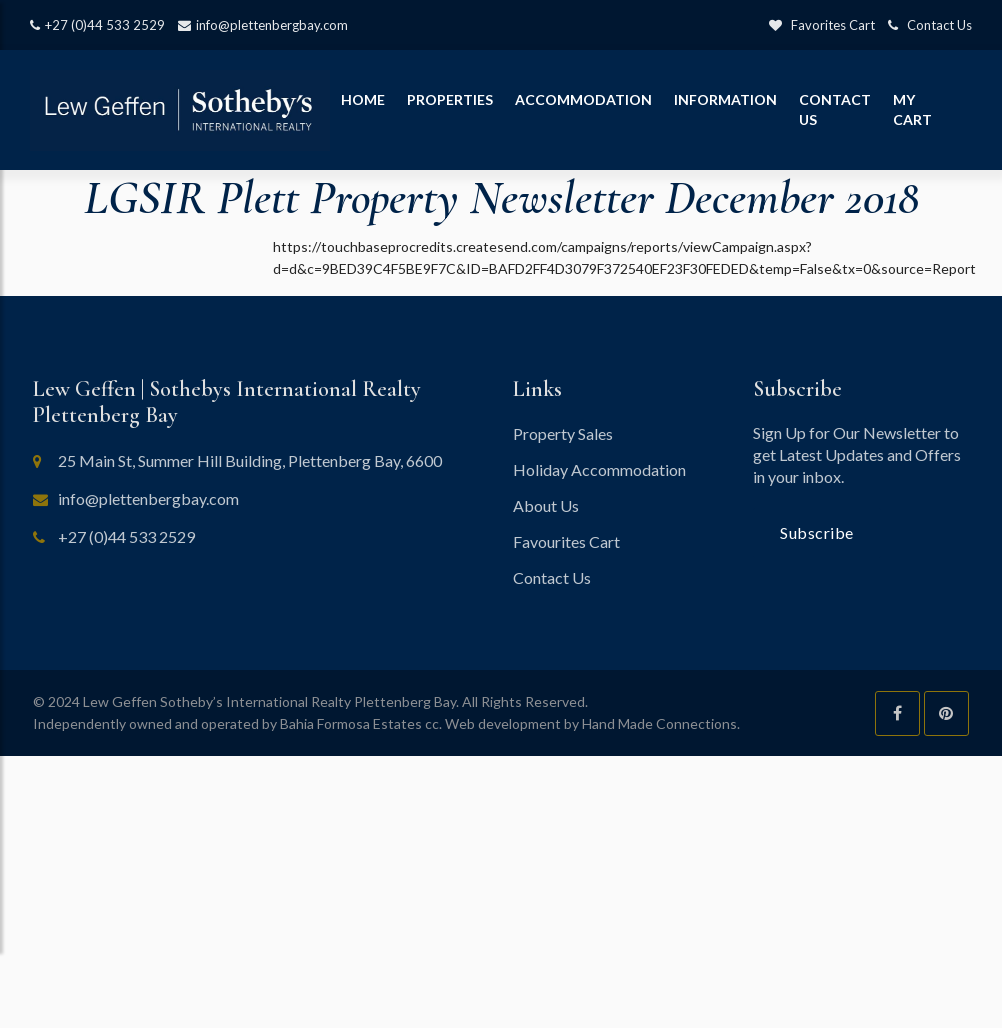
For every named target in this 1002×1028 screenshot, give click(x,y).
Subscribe (817, 532)
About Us (546, 505)
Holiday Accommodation (599, 469)
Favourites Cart (566, 541)
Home (363, 99)
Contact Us (930, 25)
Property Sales (563, 433)
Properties (450, 99)
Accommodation (583, 99)
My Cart (912, 109)
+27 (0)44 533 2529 (97, 25)
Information (725, 99)
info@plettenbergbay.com (263, 25)
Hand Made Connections (659, 723)
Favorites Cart (822, 25)
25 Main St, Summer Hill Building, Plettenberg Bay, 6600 (250, 460)
